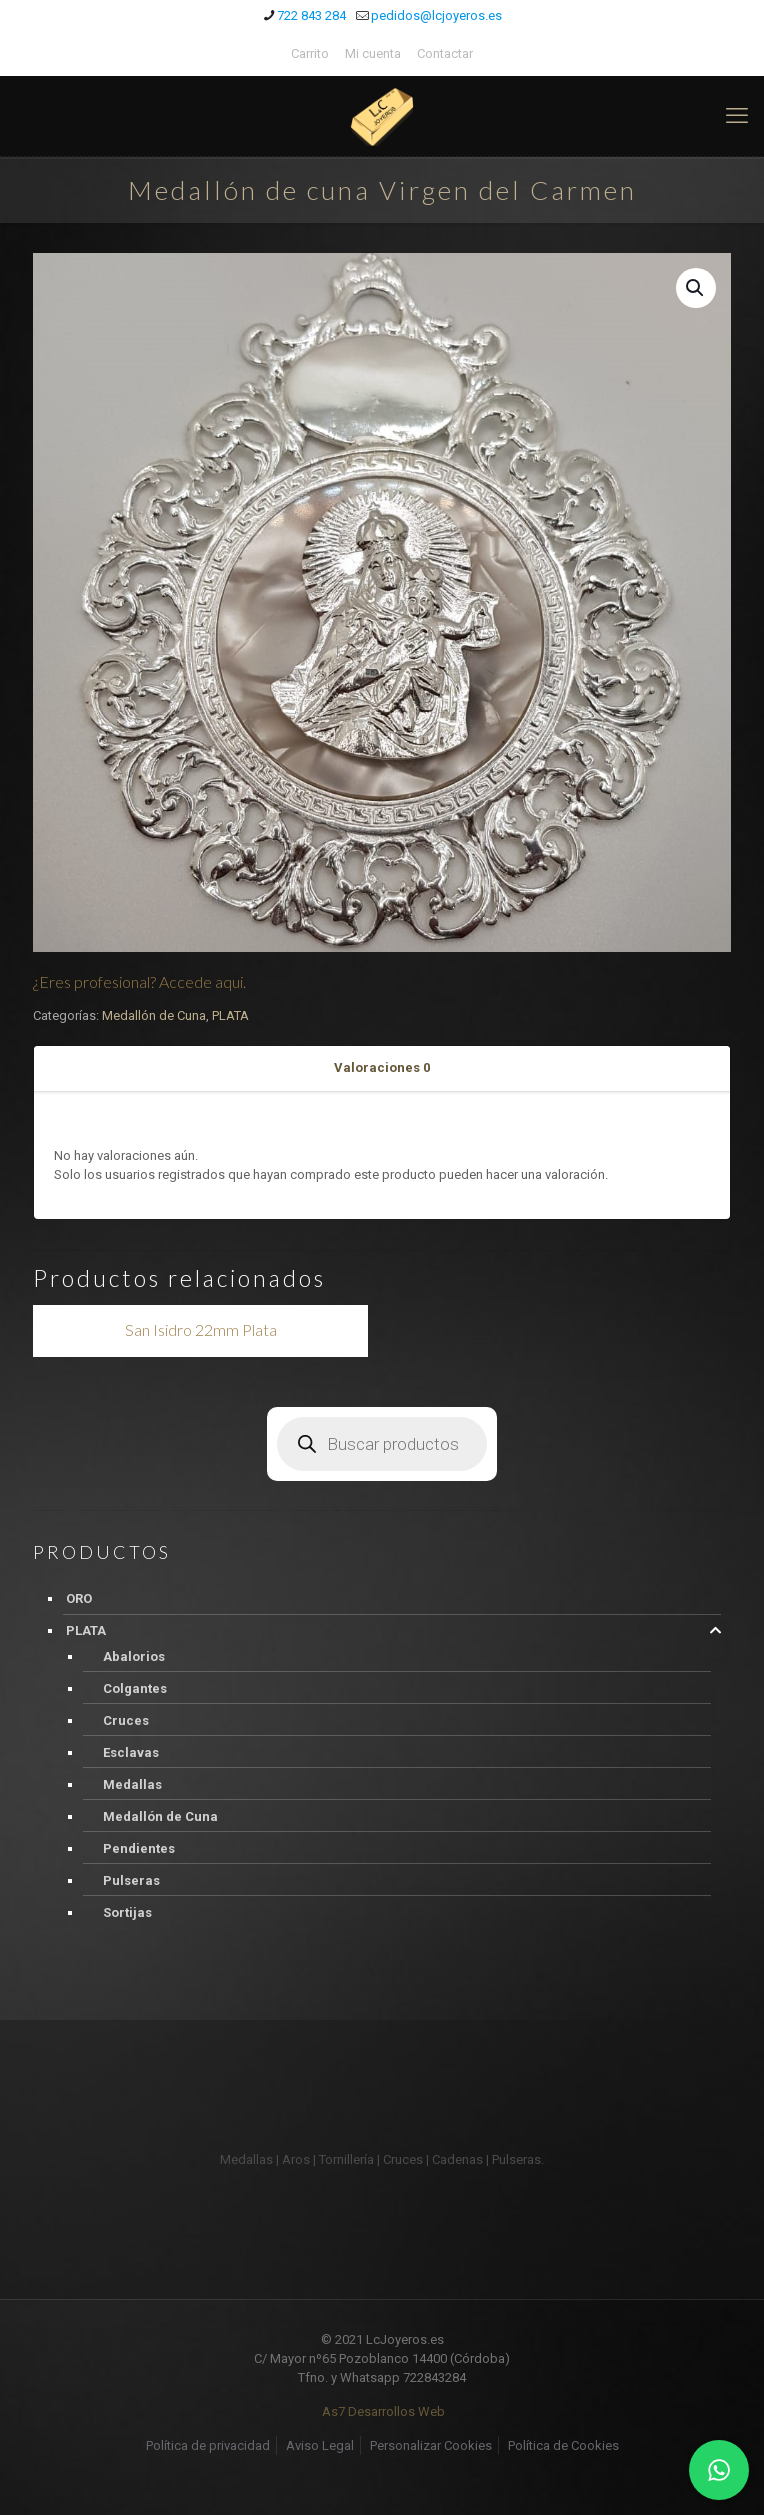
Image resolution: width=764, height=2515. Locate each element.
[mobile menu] (737, 116)
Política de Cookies (563, 2445)
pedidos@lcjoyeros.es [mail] (436, 15)
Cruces (126, 1720)
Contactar (445, 53)
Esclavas (131, 1752)
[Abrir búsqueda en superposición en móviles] (382, 1444)
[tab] (382, 1068)
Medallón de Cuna (154, 1015)
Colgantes (135, 1688)
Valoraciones (382, 1067)
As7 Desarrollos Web (383, 2411)
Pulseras (131, 1880)
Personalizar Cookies (431, 2445)
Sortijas (127, 1912)
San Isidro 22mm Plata (201, 1329)
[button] (696, 288)
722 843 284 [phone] (311, 15)
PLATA (230, 1015)
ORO (79, 1598)
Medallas (132, 1784)
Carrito (310, 53)
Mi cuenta (373, 53)
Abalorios (134, 1656)
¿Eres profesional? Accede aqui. (139, 981)
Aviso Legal (320, 2445)
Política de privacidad (208, 2445)
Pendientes (139, 1848)
